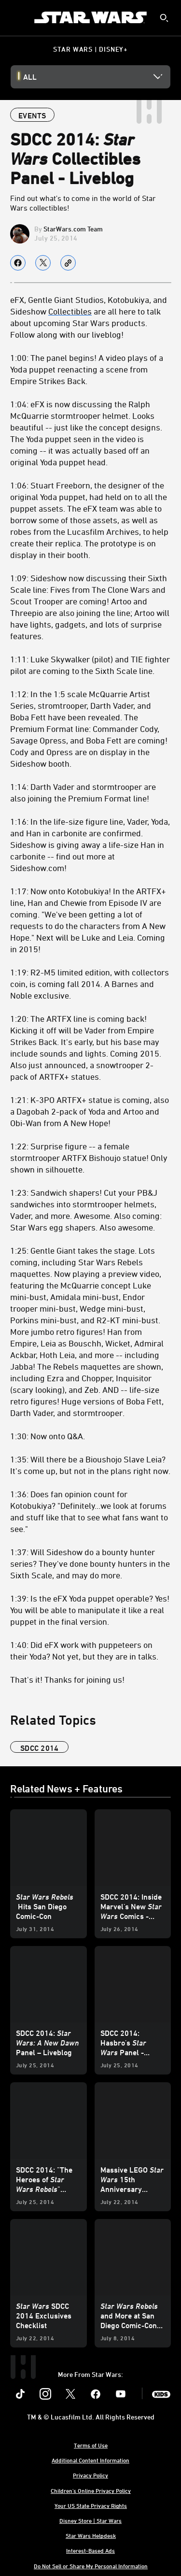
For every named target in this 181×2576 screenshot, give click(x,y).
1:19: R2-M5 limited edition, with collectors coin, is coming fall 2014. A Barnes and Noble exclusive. (89, 983)
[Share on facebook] (18, 263)
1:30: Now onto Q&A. (47, 1436)
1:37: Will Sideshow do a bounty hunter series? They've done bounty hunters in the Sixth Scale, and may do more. (90, 1563)
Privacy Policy (90, 2475)
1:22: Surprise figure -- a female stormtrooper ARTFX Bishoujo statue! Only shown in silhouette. (88, 1157)
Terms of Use (91, 2445)
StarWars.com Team (73, 229)
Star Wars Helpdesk (91, 2535)
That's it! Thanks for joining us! (67, 1679)
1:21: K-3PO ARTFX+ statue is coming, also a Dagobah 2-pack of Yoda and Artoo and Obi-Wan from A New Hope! (89, 1111)
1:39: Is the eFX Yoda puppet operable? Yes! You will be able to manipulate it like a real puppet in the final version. (89, 1609)
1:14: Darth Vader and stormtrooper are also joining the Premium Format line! (83, 792)
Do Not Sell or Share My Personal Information (91, 2565)
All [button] (30, 76)
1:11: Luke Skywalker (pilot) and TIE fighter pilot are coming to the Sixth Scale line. (90, 664)
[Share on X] (43, 263)
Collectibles (70, 311)
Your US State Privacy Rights (91, 2505)
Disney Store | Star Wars (90, 2520)
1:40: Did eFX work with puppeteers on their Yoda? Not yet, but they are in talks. (84, 1650)
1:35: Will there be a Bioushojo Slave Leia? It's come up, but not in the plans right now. (90, 1464)
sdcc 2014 (39, 1748)
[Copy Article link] (68, 263)
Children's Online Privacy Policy (91, 2490)
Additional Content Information (90, 2460)
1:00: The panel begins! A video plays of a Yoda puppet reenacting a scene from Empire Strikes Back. (86, 369)
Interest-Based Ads (90, 2550)
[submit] (164, 17)
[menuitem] (15, 17)
